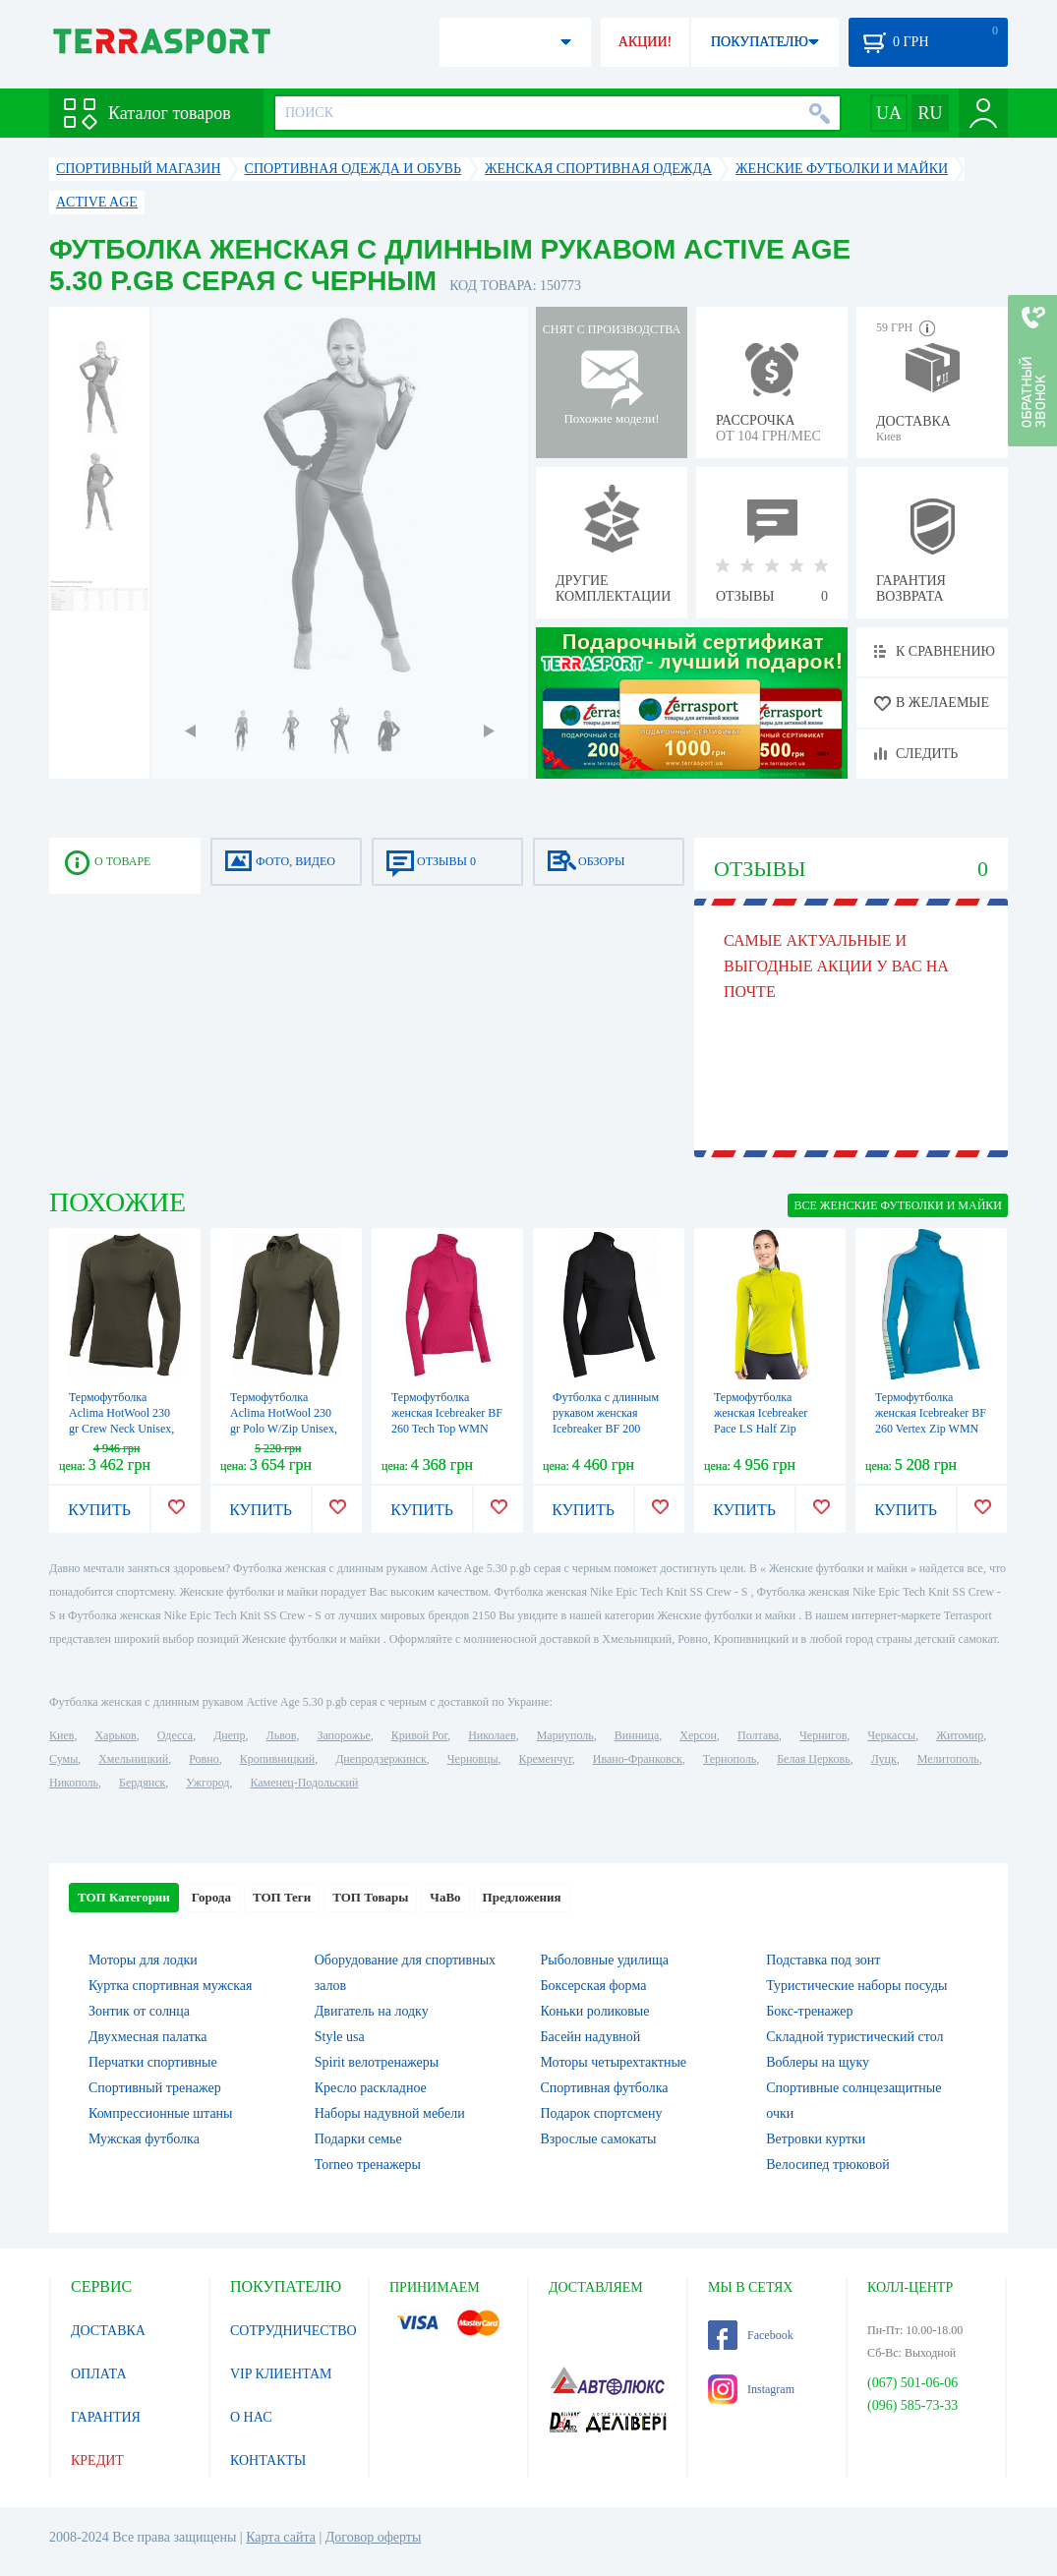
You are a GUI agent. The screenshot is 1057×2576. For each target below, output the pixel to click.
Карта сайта (281, 2537)
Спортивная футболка (605, 2087)
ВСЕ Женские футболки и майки (897, 1205)
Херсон (698, 1735)
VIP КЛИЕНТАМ (281, 2374)
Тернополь (729, 1759)
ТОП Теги (282, 1897)
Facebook (750, 2335)
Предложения (522, 1897)
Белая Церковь (813, 1759)
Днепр (229, 1735)
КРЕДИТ (97, 2460)
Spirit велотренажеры (377, 2062)
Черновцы (473, 1759)
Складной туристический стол (854, 2036)
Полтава (758, 1735)
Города (211, 1897)
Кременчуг (544, 1759)
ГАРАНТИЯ (106, 2417)
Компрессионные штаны (160, 2113)
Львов (281, 1735)
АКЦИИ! (645, 41)
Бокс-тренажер (809, 2011)
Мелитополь (948, 1759)
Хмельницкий (133, 1759)
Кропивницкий (277, 1759)
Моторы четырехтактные (614, 2062)
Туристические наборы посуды (856, 1985)
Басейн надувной (591, 2036)
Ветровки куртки (815, 2139)
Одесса (175, 1735)
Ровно (203, 1759)
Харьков (115, 1735)
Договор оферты (373, 2537)
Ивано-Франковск (637, 1759)
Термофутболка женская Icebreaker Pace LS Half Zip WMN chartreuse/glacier (760, 1428)
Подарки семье (358, 2139)
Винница (637, 1735)
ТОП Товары (370, 1897)
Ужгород (207, 1782)
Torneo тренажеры (368, 2164)
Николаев (491, 1735)
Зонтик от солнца (139, 2011)
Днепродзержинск (381, 1759)
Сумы (63, 1759)
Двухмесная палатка (147, 2036)
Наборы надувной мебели (390, 2113)
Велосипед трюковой (828, 2164)
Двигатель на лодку (372, 2011)
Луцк (884, 1759)
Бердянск (142, 1782)
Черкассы (891, 1735)
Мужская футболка (144, 2139)
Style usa (340, 2036)
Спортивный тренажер (154, 2087)
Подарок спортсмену (602, 2113)
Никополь (73, 1782)
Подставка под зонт (823, 1960)
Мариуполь (565, 1735)
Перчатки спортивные (152, 2062)
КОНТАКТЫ (268, 2460)
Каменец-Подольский (304, 1782)
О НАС (250, 2417)
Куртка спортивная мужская (170, 1985)
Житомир (959, 1735)
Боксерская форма (594, 1985)
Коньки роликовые (595, 2011)
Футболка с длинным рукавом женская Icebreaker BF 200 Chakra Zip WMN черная (606, 1428)
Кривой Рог (419, 1735)
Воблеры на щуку (817, 2062)
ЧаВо (445, 1897)
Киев (61, 1735)
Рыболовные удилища (605, 1960)
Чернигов (823, 1735)
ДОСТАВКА (108, 2330)
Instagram (751, 2389)
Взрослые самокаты (599, 2139)
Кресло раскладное (371, 2087)
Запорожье (343, 1735)
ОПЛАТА (99, 2374)
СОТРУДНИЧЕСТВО (293, 2330)
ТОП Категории (124, 1897)
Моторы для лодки (143, 1960)
